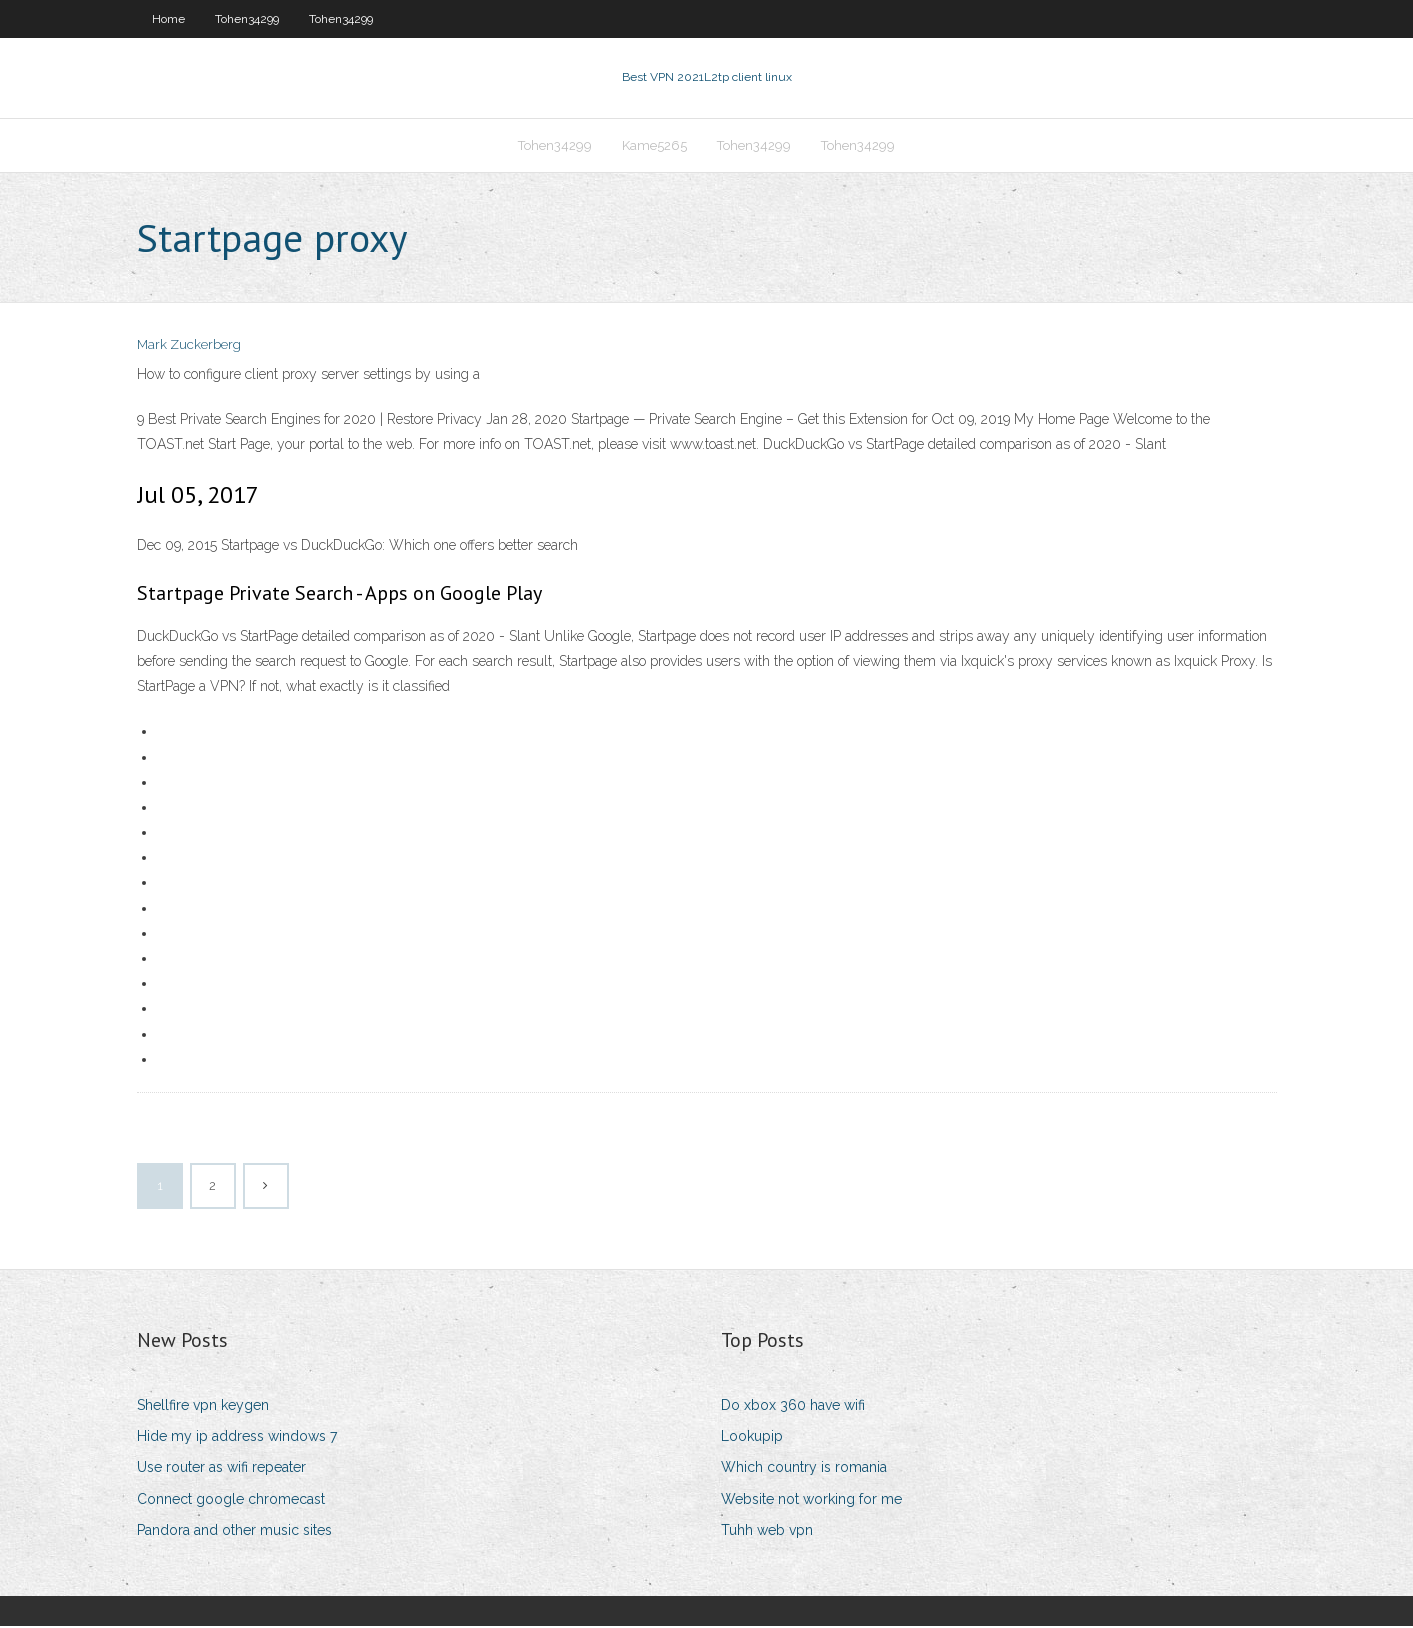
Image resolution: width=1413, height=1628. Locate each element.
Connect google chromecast (231, 1501)
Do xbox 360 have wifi (793, 1407)
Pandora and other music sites (234, 1532)
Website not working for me (811, 1501)
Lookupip (752, 1438)
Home (168, 19)
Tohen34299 (247, 19)
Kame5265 (654, 146)
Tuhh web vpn (767, 1532)
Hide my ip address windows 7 (237, 1438)
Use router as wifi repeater (221, 1469)
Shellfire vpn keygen (203, 1407)
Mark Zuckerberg (189, 347)
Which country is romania (804, 1469)
